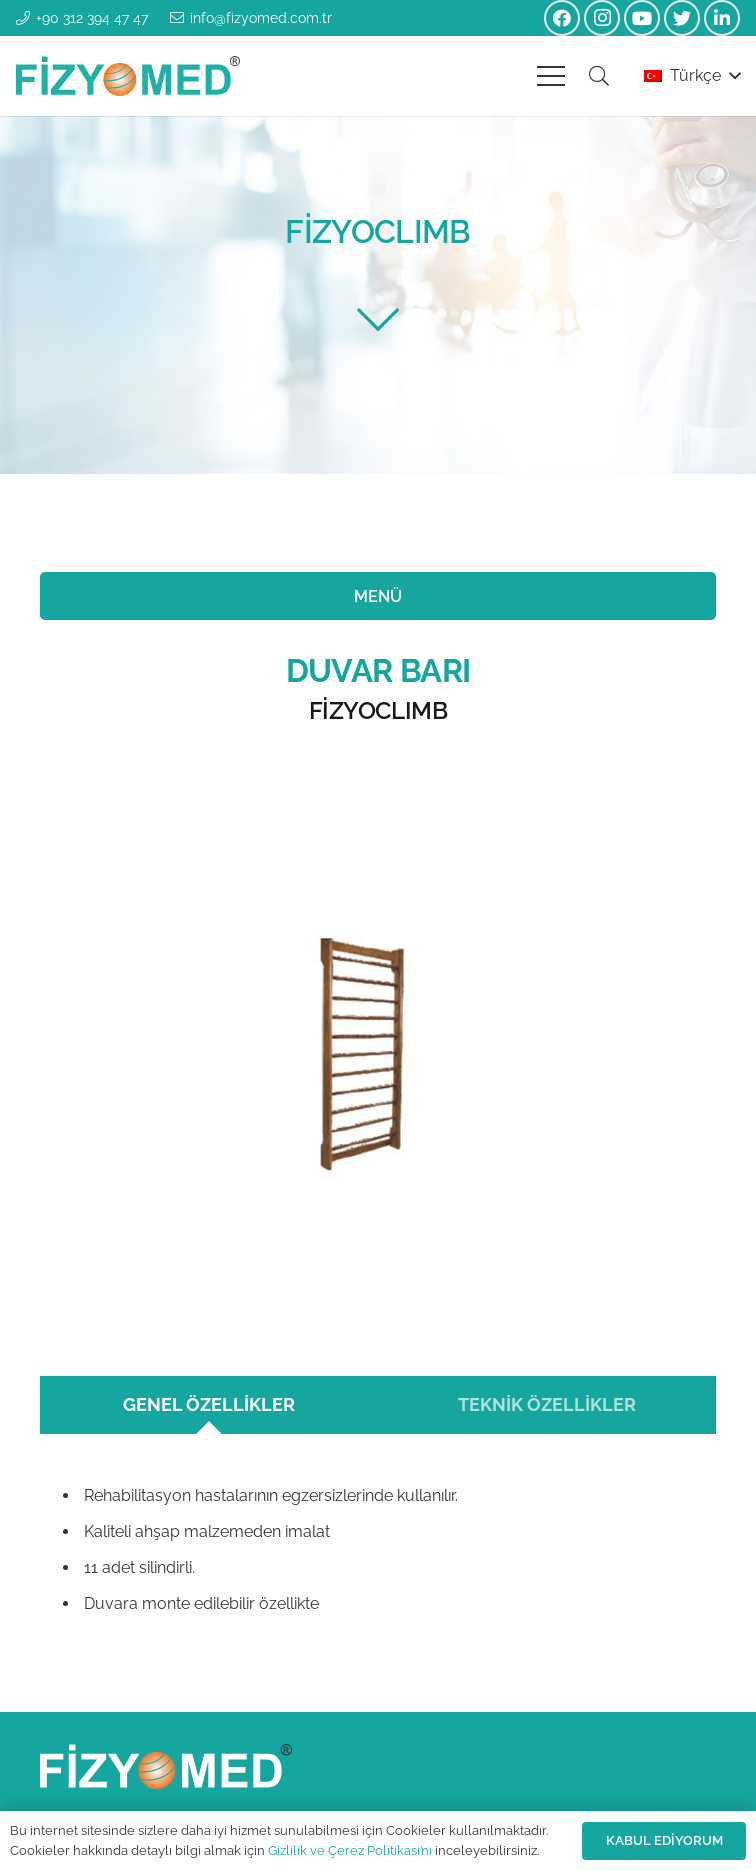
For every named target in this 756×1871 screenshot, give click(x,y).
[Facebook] (562, 18)
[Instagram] (602, 18)
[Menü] (551, 76)
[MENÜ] (378, 596)
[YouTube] (642, 18)
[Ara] (599, 76)
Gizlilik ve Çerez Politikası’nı (350, 1850)
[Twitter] (682, 18)
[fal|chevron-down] (378, 319)
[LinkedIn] (722, 18)
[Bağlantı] (128, 76)
